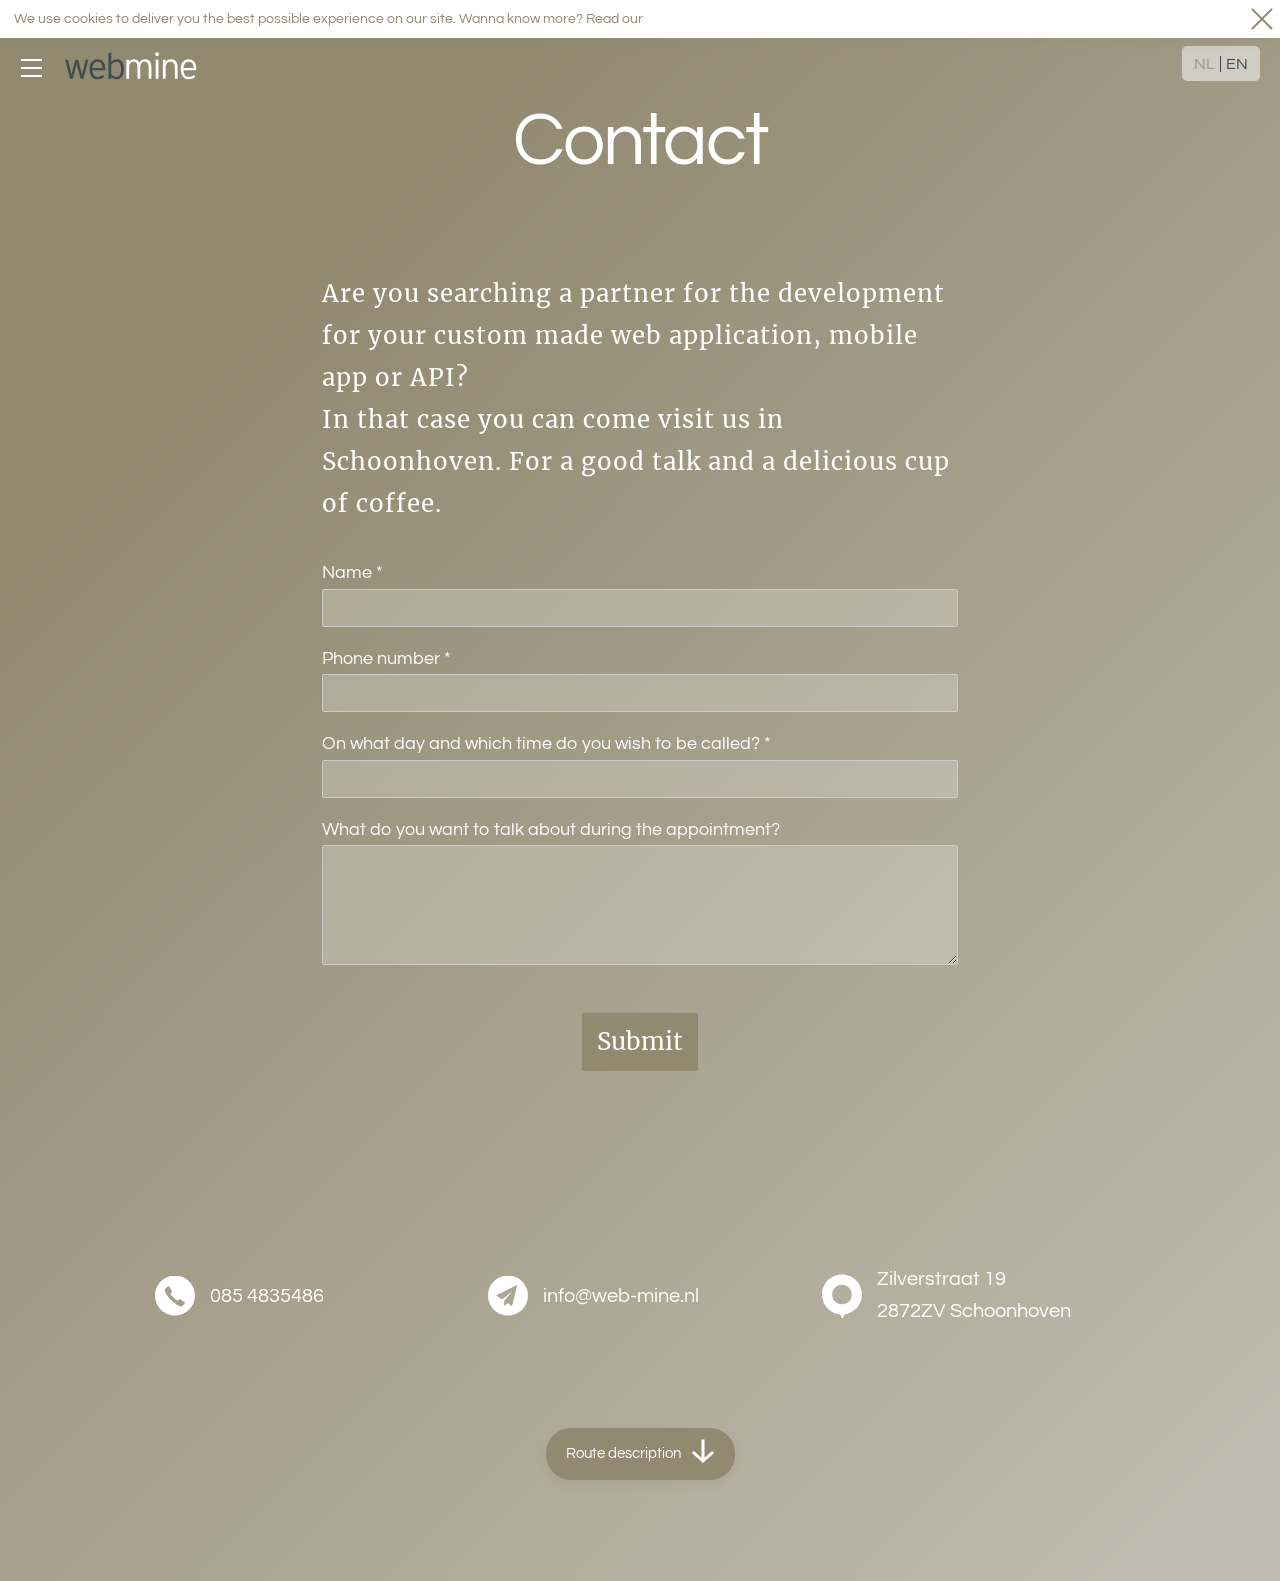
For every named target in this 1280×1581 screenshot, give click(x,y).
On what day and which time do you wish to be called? (546, 743)
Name (352, 572)
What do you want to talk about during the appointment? (551, 829)
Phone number (386, 658)
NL (1204, 65)
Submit (640, 1041)
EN (1237, 65)
